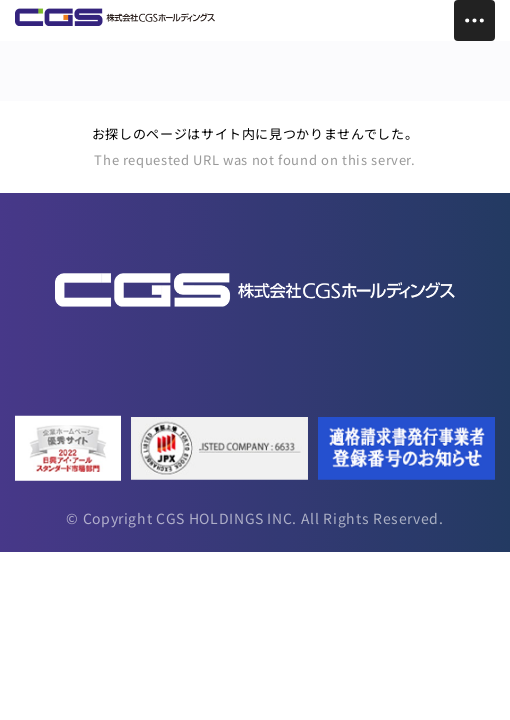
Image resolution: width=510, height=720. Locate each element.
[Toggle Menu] (474, 20)
